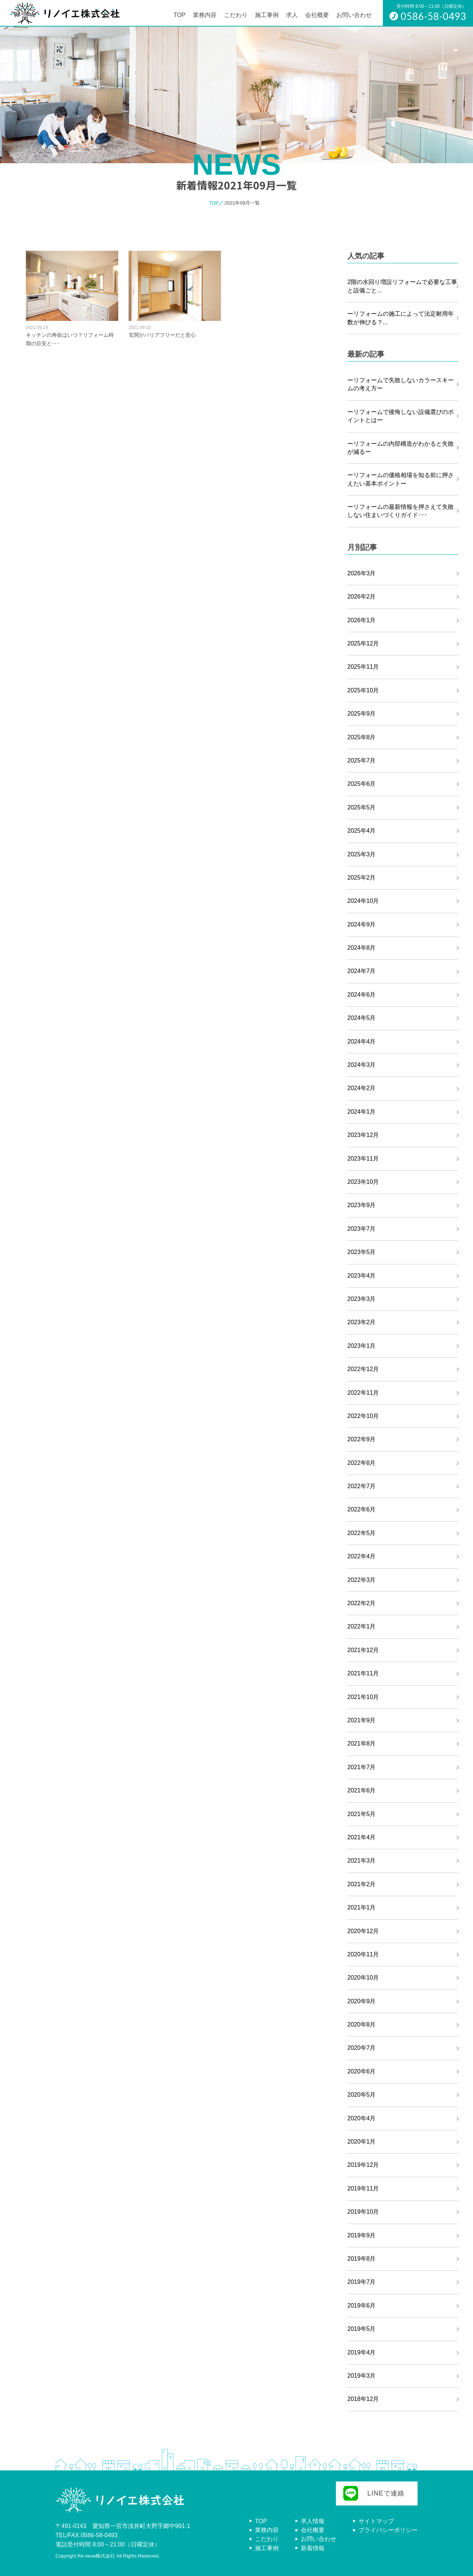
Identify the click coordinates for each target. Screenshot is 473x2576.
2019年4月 (361, 2352)
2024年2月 (361, 1088)
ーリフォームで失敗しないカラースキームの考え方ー (400, 384)
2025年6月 (361, 784)
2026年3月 (361, 573)
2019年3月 (361, 2376)
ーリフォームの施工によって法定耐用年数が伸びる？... (400, 318)
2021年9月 (361, 1720)
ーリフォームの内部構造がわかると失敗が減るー (400, 448)
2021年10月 (363, 1697)
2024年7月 (361, 971)
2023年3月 (361, 1299)
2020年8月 (361, 2024)
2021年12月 (363, 1650)
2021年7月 (361, 1767)
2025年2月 (361, 877)
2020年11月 (363, 1954)
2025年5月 (361, 807)
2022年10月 (363, 1416)
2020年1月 (361, 2141)
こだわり (236, 15)
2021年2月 (361, 1884)
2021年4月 (361, 1837)
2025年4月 (361, 831)
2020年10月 (363, 1977)
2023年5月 (361, 1252)
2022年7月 (361, 1486)
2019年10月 (363, 2212)
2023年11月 (363, 1158)
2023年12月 (363, 1135)
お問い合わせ (354, 15)
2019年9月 (361, 2235)
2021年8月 (361, 1743)
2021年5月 (361, 1814)
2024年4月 (361, 1041)
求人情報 (312, 2521)
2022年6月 (361, 1509)
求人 (292, 15)
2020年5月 (361, 2095)
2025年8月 (361, 737)
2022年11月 (363, 1393)
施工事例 (267, 15)
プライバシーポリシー (388, 2530)
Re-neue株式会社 (96, 2556)
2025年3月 (361, 854)
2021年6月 (361, 1790)
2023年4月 (361, 1275)
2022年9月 (361, 1439)
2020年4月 (361, 2118)
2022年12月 (363, 1369)
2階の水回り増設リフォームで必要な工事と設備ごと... (402, 286)
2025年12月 (363, 643)
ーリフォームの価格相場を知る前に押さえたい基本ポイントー (400, 479)
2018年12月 (363, 2399)
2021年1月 (361, 1907)
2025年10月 (363, 690)
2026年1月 (361, 620)
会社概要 (317, 15)
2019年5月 (361, 2329)
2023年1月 (361, 1346)
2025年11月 (363, 667)
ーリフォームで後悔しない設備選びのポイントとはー (400, 416)
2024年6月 (361, 994)
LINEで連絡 (386, 2493)
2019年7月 (361, 2282)
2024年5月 (361, 1018)
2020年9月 (361, 2001)
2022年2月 (361, 1603)
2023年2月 (361, 1322)
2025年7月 (361, 760)
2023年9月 (361, 1205)
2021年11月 (363, 1673)
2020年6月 (361, 2071)
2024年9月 (361, 924)
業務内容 (205, 15)
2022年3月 (361, 1580)
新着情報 (312, 2548)
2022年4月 (361, 1556)
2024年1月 (361, 1112)
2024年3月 (361, 1065)
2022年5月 (361, 1533)
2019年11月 (363, 2188)
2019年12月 (363, 2165)
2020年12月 (363, 1931)
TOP (179, 15)
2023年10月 (363, 1182)
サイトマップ (376, 2521)
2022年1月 (361, 1626)
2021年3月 (361, 1860)
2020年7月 (361, 2048)
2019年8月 (361, 2258)
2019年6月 (361, 2305)
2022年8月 (361, 1463)
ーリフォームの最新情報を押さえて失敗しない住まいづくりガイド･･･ (400, 511)
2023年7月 (361, 1229)
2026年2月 (361, 596)
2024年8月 (361, 948)
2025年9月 (361, 713)
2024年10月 (363, 901)
